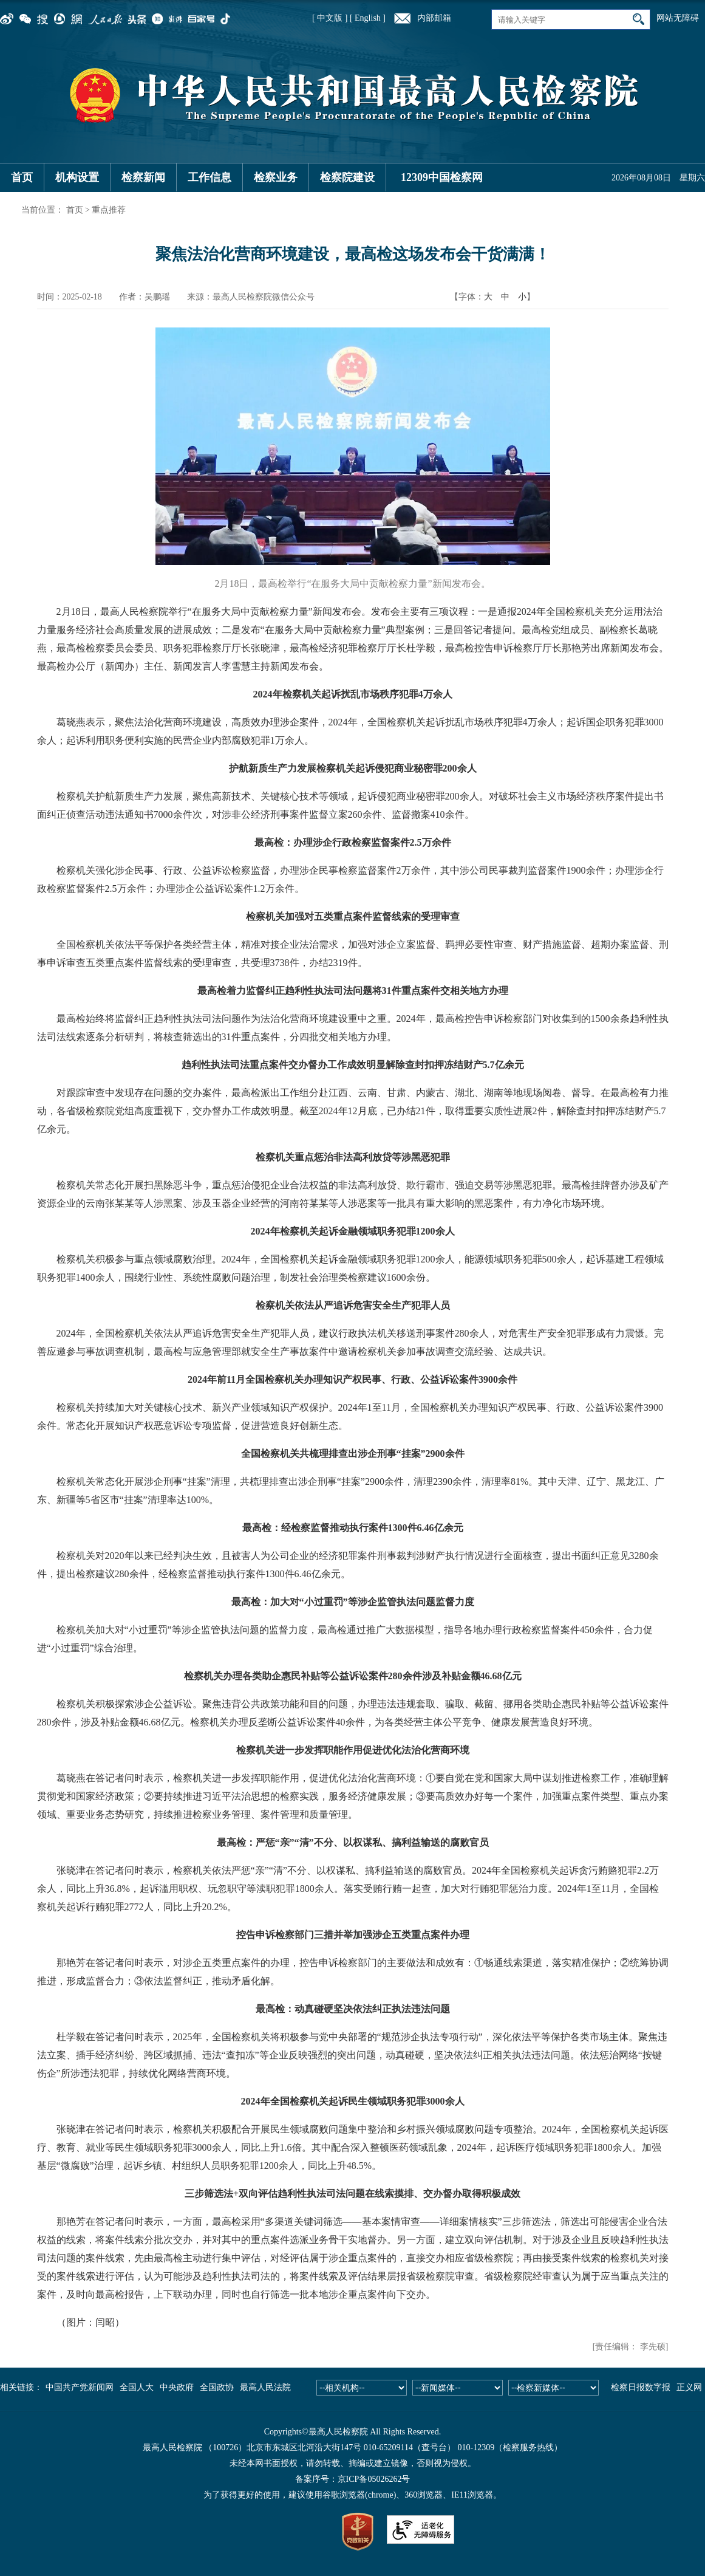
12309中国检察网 (442, 177)
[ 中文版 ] (329, 17)
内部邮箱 (434, 17)
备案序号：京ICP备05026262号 (352, 2479)
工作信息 (209, 177)
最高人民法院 (265, 2387)
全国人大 (137, 2387)
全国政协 (217, 2387)
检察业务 (276, 177)
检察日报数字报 (640, 2387)
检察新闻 (143, 177)
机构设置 (77, 177)
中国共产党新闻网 (80, 2387)
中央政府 (177, 2387)
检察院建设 (347, 177)
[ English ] (368, 17)
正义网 (689, 2387)
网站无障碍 (677, 17)
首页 (22, 177)
